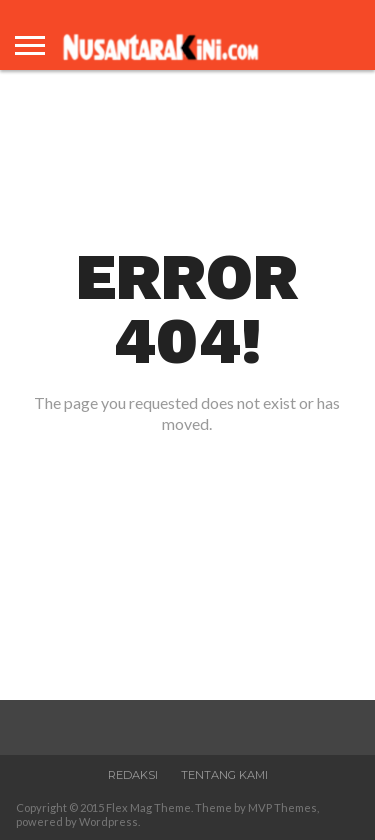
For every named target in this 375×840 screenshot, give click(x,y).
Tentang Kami (224, 775)
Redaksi (133, 775)
